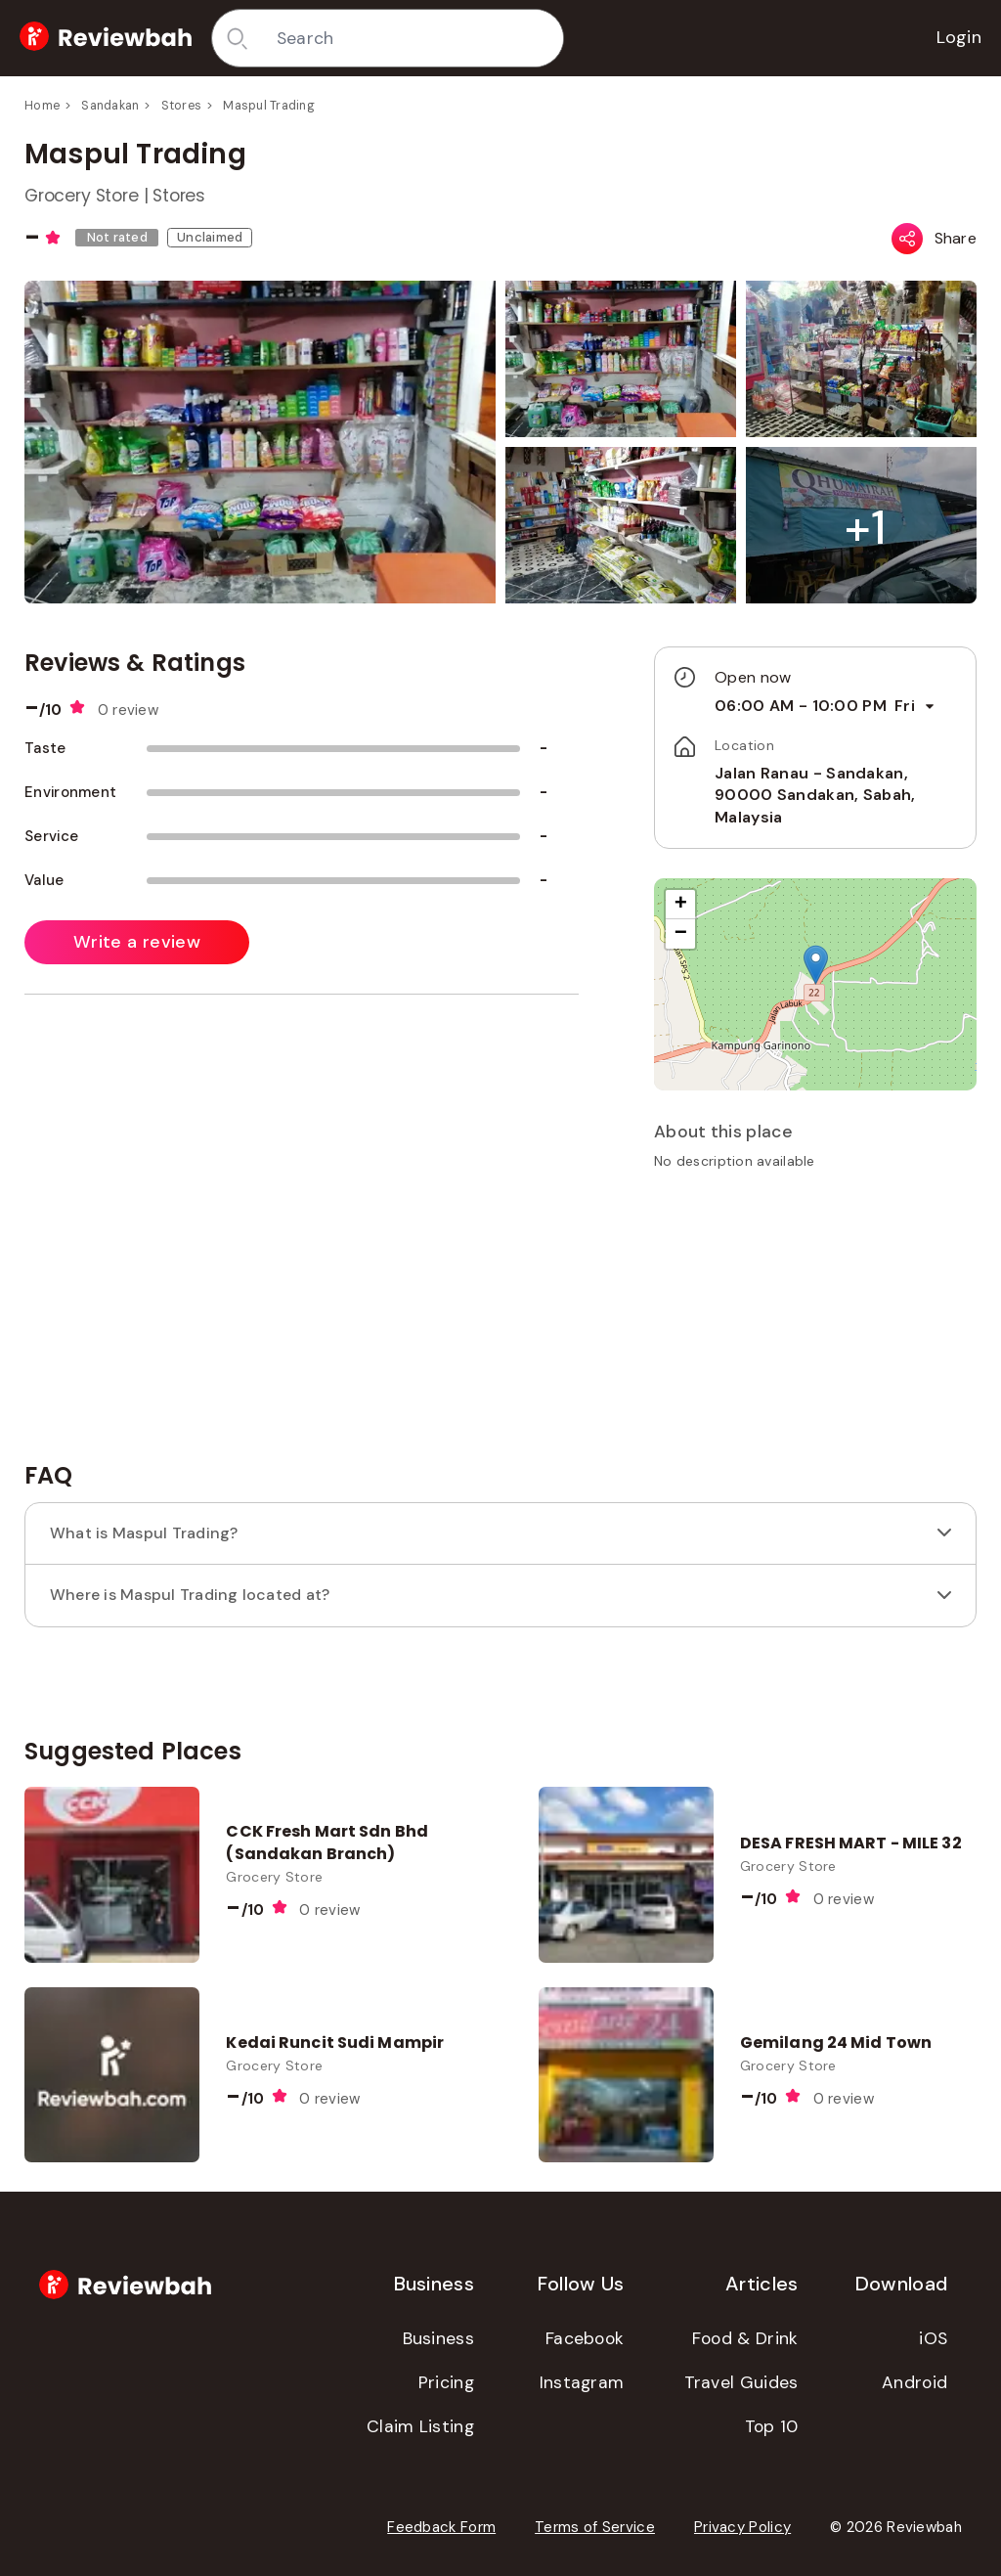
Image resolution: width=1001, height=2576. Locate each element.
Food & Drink (745, 2338)
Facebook (584, 2338)
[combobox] (412, 38)
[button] (865, 527)
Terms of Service (595, 2527)
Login (959, 37)
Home (42, 105)
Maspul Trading (269, 105)
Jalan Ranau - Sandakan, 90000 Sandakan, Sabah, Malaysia (815, 795)
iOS (933, 2338)
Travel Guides (741, 2382)
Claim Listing (420, 2426)
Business (438, 2338)
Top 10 (772, 2426)
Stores (181, 105)
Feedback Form (441, 2527)
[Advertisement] (815, 1322)
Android (914, 2382)
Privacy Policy (742, 2527)
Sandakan (110, 105)
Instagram (582, 2382)
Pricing (446, 2382)
